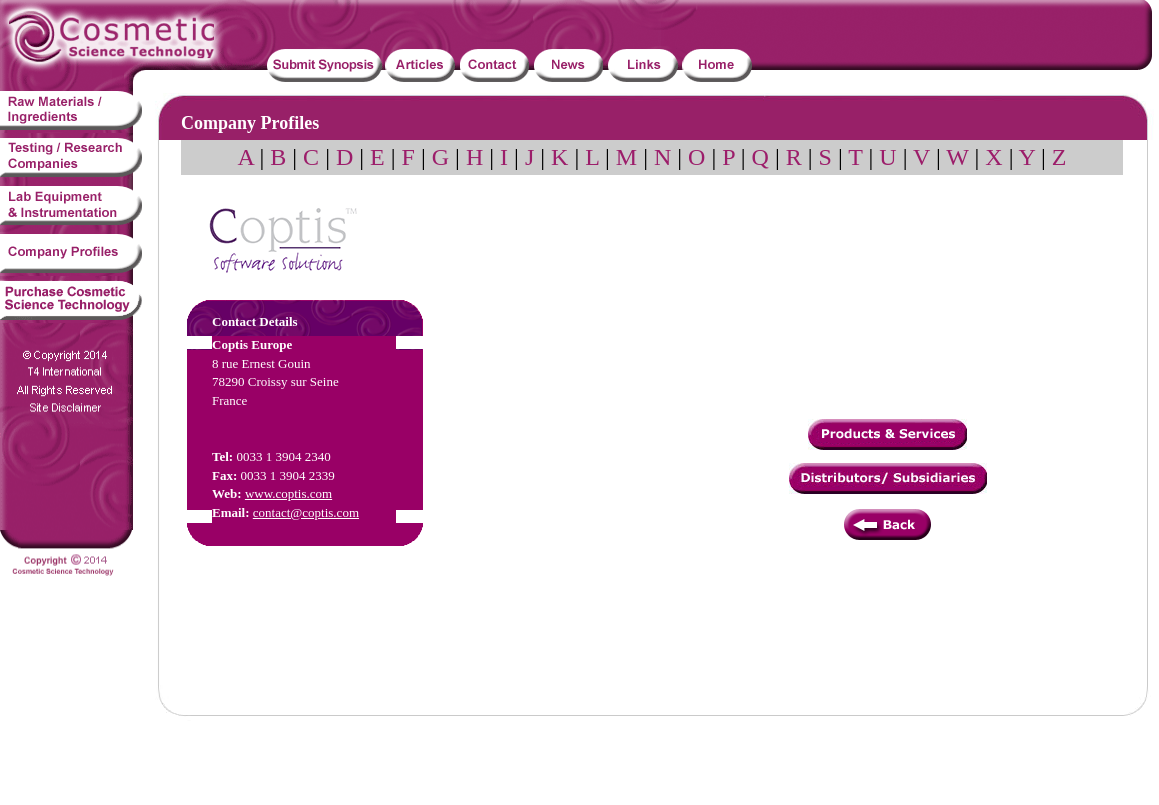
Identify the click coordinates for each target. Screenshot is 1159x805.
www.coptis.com (288, 493)
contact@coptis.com (306, 512)
